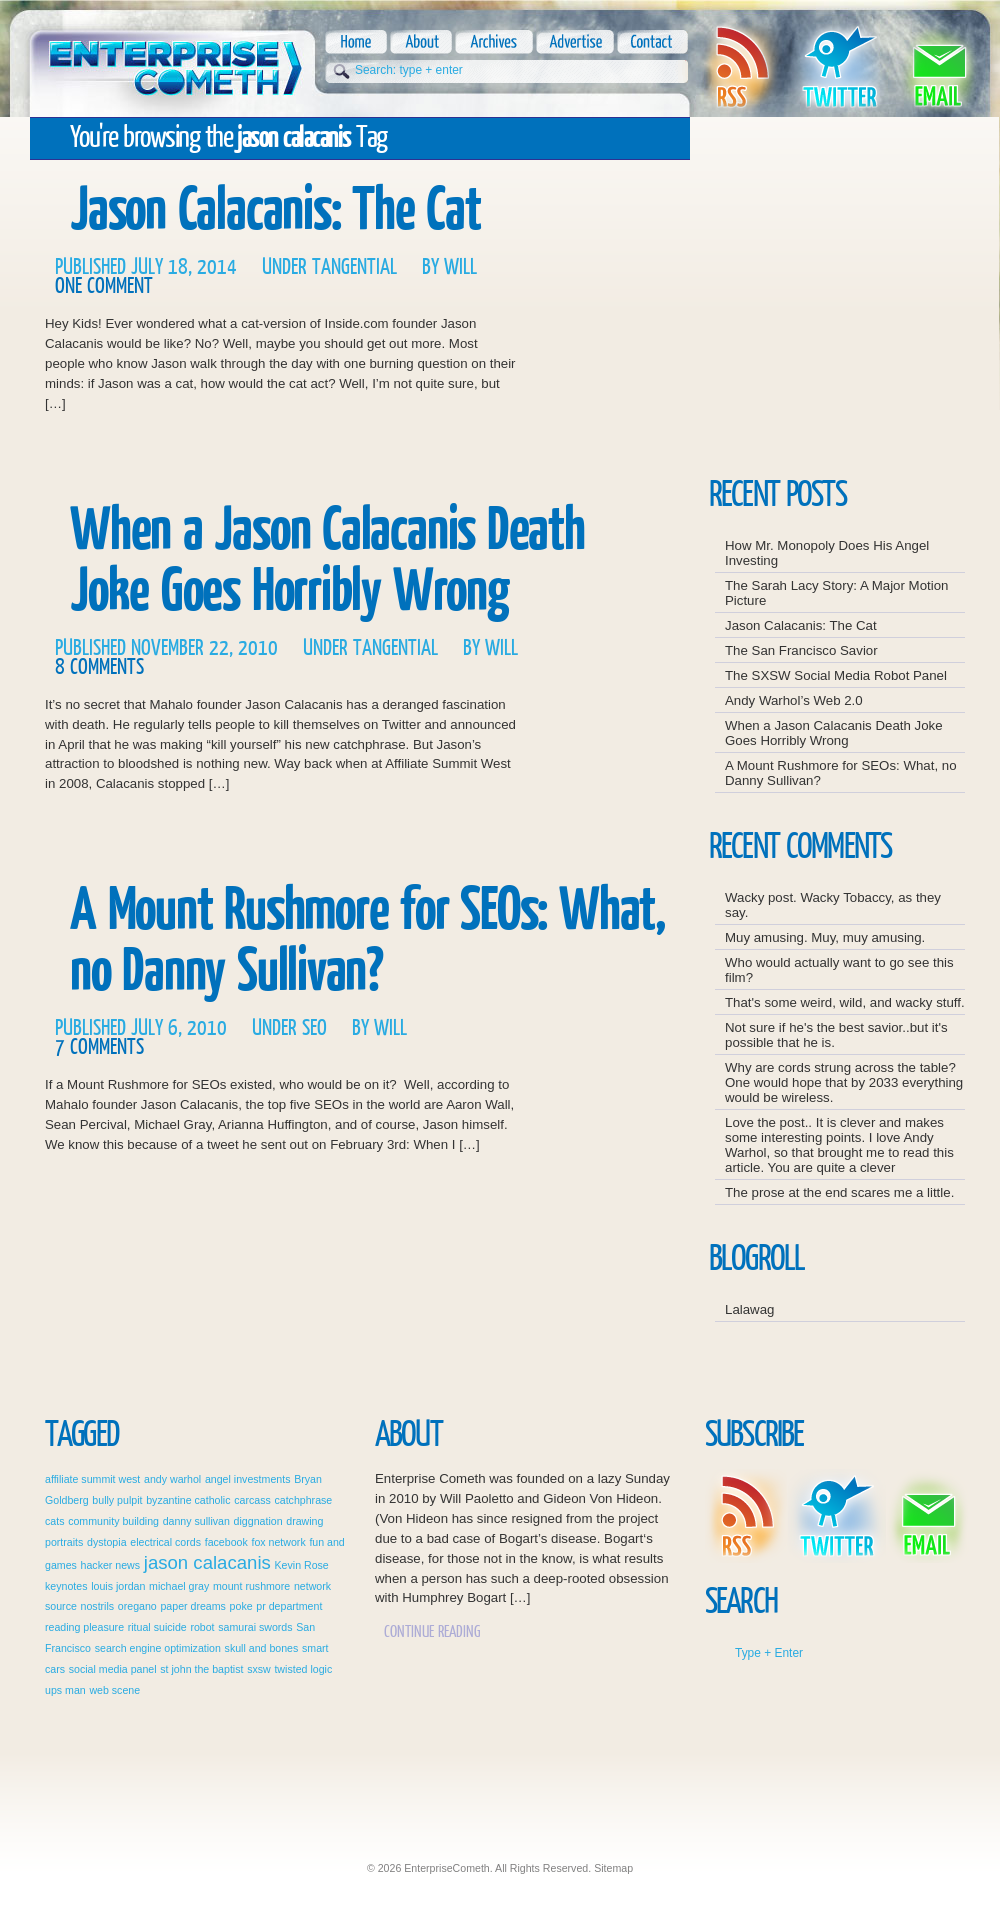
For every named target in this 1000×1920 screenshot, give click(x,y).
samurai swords (255, 1627)
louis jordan (118, 1586)
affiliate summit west (92, 1479)
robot (202, 1627)
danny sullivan (196, 1521)
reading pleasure (84, 1627)
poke (241, 1606)
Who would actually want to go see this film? (839, 970)
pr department (289, 1606)
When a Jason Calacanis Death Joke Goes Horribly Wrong (327, 561)
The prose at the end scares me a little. (839, 1192)
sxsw (259, 1669)
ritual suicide (157, 1627)
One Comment (104, 286)
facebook (226, 1542)
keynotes (66, 1586)
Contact (651, 42)
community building (113, 1521)
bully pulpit (117, 1500)
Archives (492, 42)
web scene (114, 1690)
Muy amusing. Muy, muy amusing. (825, 937)
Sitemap (613, 1868)
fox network (278, 1542)
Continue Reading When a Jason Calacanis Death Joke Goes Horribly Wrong (598, 740)
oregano (137, 1606)
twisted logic (303, 1669)
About (419, 42)
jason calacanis (207, 1562)
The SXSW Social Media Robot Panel (836, 675)
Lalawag (749, 1309)
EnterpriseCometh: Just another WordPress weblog (505, 1803)
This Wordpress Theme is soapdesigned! (920, 1831)
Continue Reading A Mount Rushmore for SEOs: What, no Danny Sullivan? (598, 1120)
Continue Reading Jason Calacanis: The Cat (598, 359)
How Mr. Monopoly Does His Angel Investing (827, 553)
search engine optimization (158, 1648)
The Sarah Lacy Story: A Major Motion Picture (836, 593)
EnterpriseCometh (172, 62)
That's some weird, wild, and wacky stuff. (845, 1002)
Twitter (840, 67)
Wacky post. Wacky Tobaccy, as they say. (833, 905)
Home (356, 42)
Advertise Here (899, 439)
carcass (252, 1500)
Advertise (573, 42)
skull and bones (262, 1648)
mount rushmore (251, 1586)
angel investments (248, 1479)
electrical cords (165, 1542)
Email (939, 67)
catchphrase (303, 1500)
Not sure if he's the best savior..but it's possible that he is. (836, 1035)
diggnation (258, 1521)
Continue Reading (432, 1631)
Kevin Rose (302, 1565)
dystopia (107, 1542)
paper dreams (192, 1606)
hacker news (111, 1565)
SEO (314, 1028)
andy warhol (172, 1479)
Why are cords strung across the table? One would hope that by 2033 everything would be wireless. (844, 1082)
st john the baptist (201, 1669)
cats (54, 1521)
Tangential (354, 267)
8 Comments (99, 667)
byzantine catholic (188, 1500)
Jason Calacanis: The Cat (275, 210)
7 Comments (99, 1047)
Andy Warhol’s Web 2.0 (794, 700)
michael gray (179, 1586)
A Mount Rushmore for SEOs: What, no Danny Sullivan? (367, 941)
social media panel (113, 1669)
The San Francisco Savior (801, 650)
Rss (741, 67)
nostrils (98, 1606)
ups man (65, 1690)
